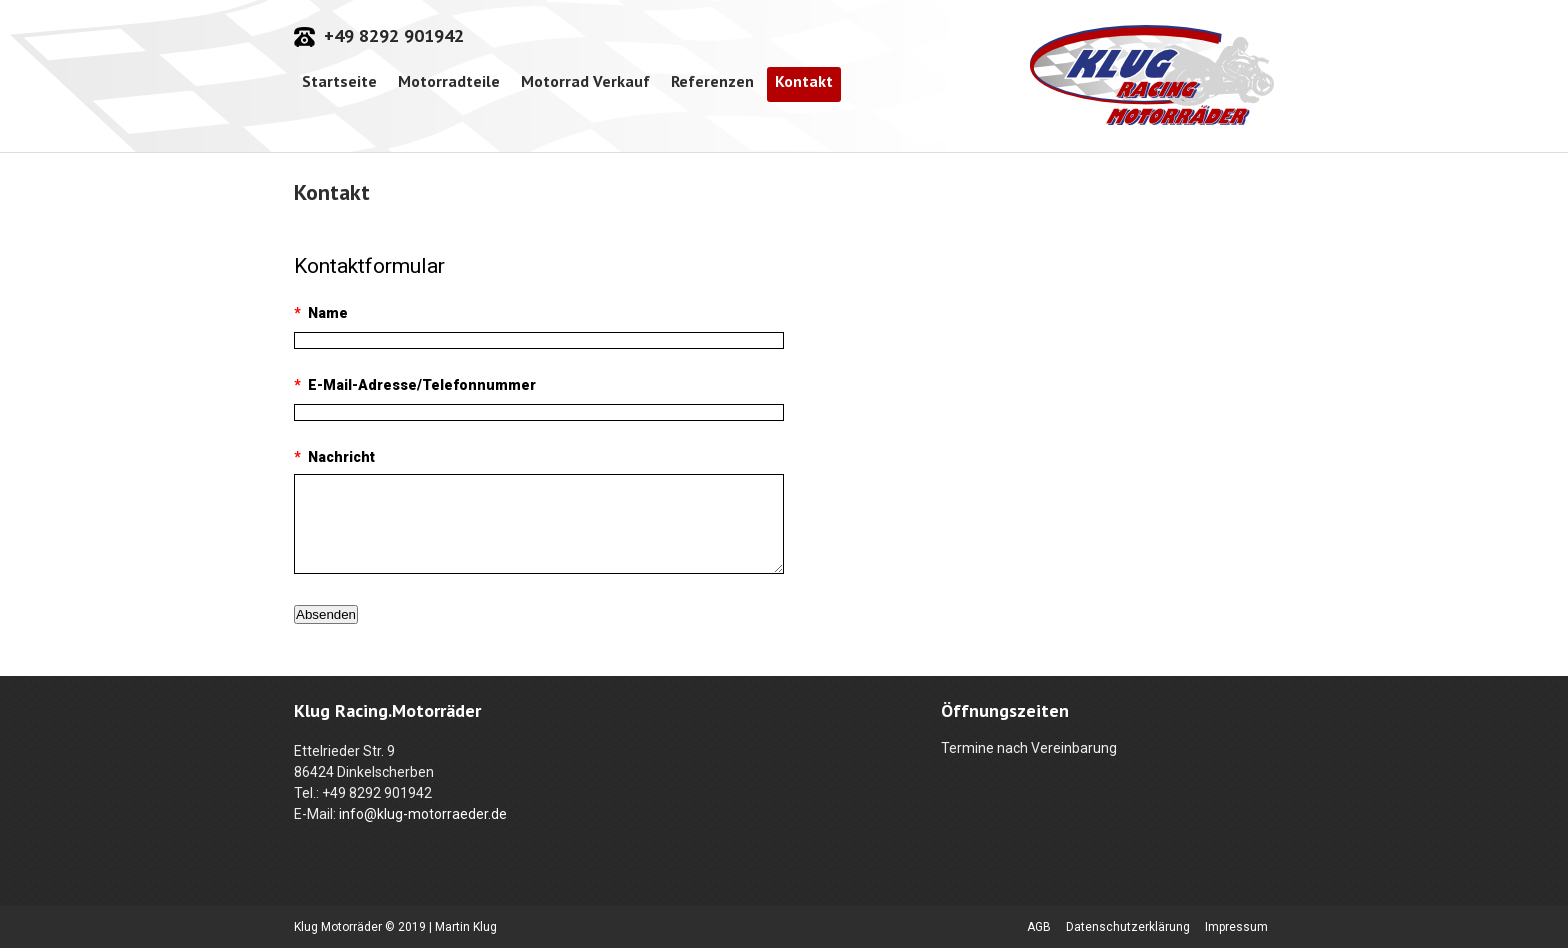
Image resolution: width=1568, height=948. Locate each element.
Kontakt (804, 81)
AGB (1039, 927)
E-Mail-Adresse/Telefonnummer (415, 385)
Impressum (1236, 927)
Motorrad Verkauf (585, 81)
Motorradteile (449, 81)
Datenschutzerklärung (1128, 927)
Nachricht (334, 457)
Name (321, 313)
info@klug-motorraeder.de (423, 814)
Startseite (339, 81)
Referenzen (712, 81)
